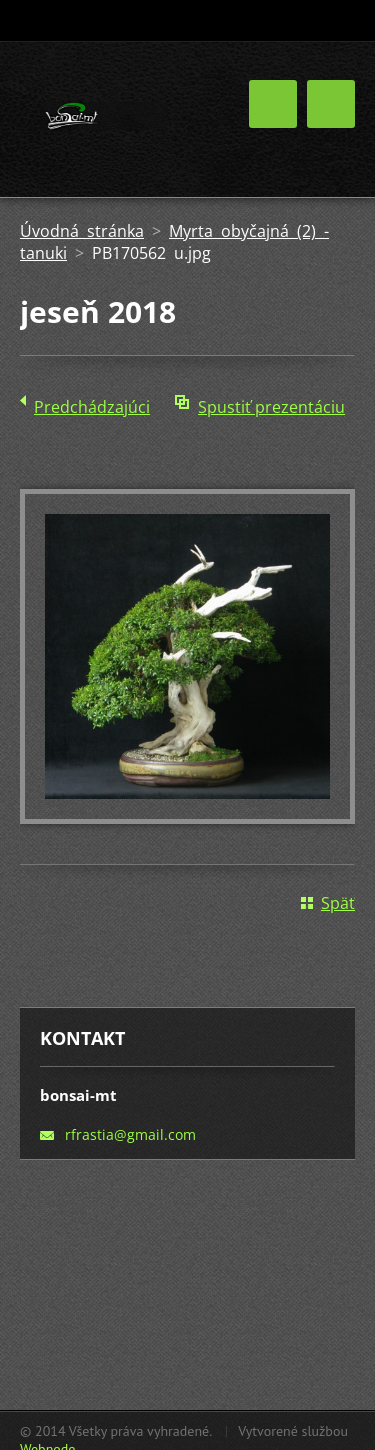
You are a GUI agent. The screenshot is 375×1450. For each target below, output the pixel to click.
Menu (331, 104)
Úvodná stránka (82, 231)
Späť (338, 903)
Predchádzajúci (92, 407)
